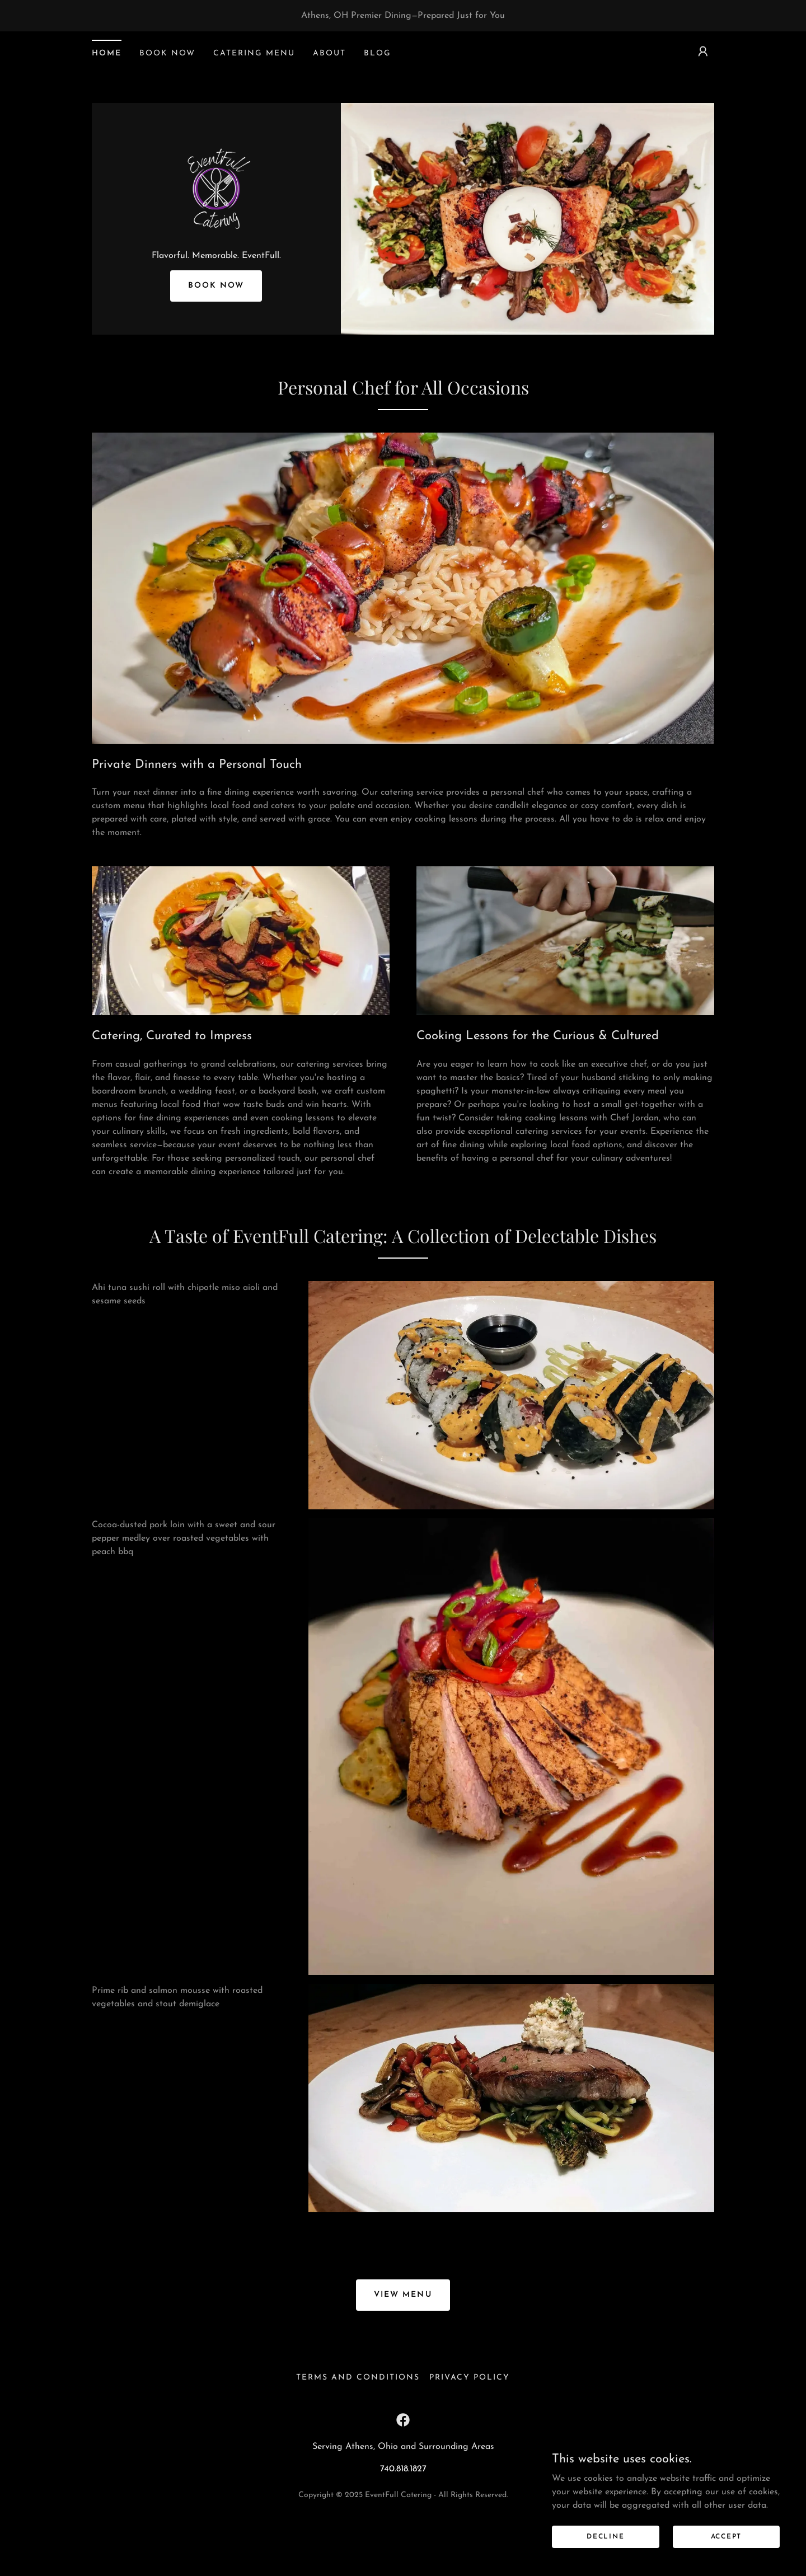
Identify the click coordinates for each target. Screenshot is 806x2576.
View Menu (403, 2347)
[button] (703, 51)
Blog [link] (377, 53)
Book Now (216, 349)
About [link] (329, 53)
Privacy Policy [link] (469, 2430)
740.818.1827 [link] (403, 2521)
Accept (733, 2535)
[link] (216, 214)
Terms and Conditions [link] (358, 2430)
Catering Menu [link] (254, 53)
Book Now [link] (167, 53)
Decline (627, 2535)
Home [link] (106, 53)
